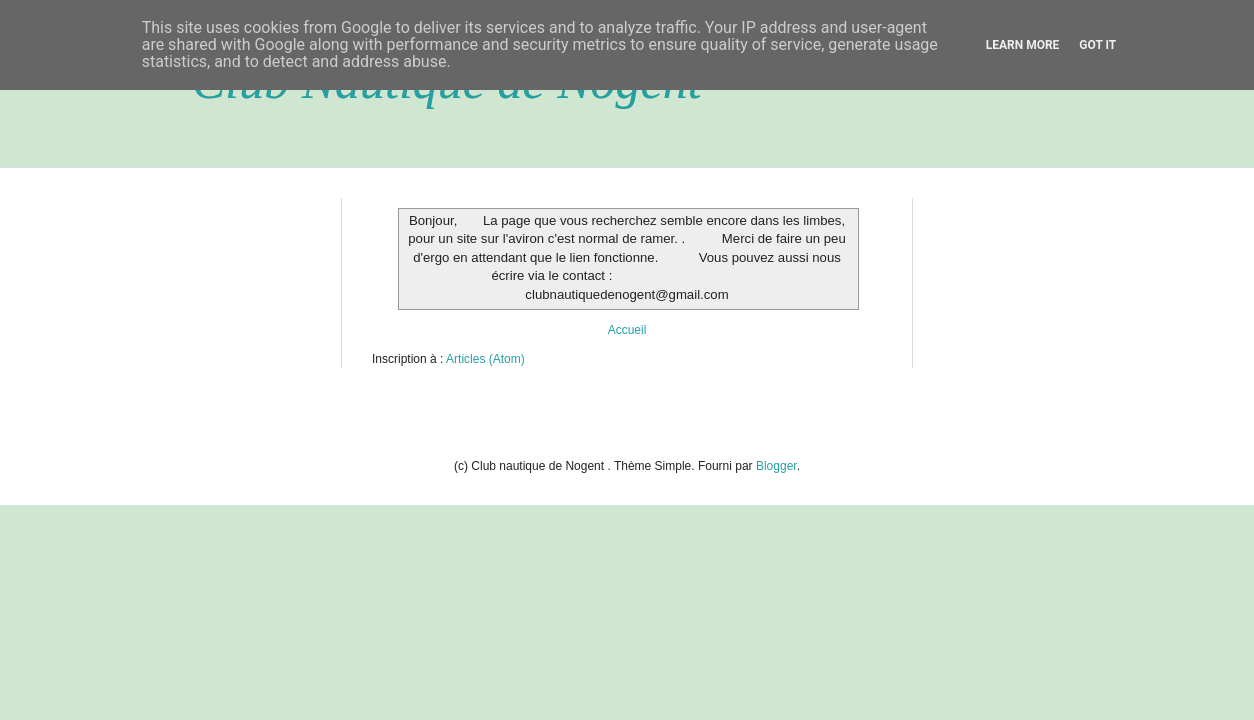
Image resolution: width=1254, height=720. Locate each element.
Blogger (776, 466)
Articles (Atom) (485, 359)
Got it (1097, 45)
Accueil (627, 330)
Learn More (1023, 45)
